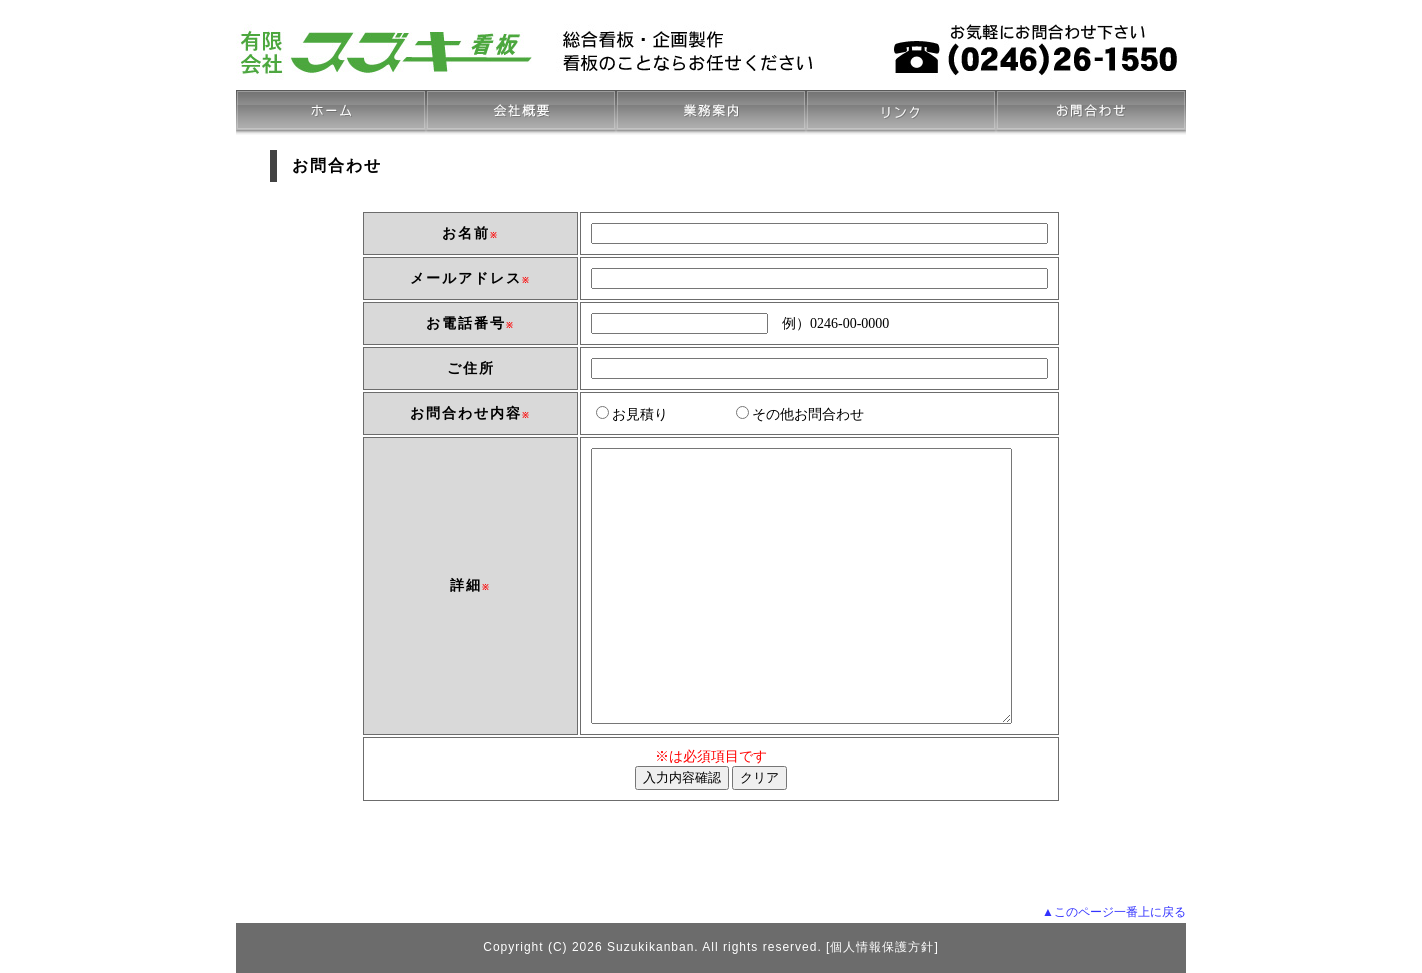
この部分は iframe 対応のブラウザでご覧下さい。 (711, 552)
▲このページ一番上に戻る (1114, 912)
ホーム (331, 112)
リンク (901, 112)
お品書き (711, 112)
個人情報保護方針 (882, 947)
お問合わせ (1091, 112)
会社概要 (521, 112)
